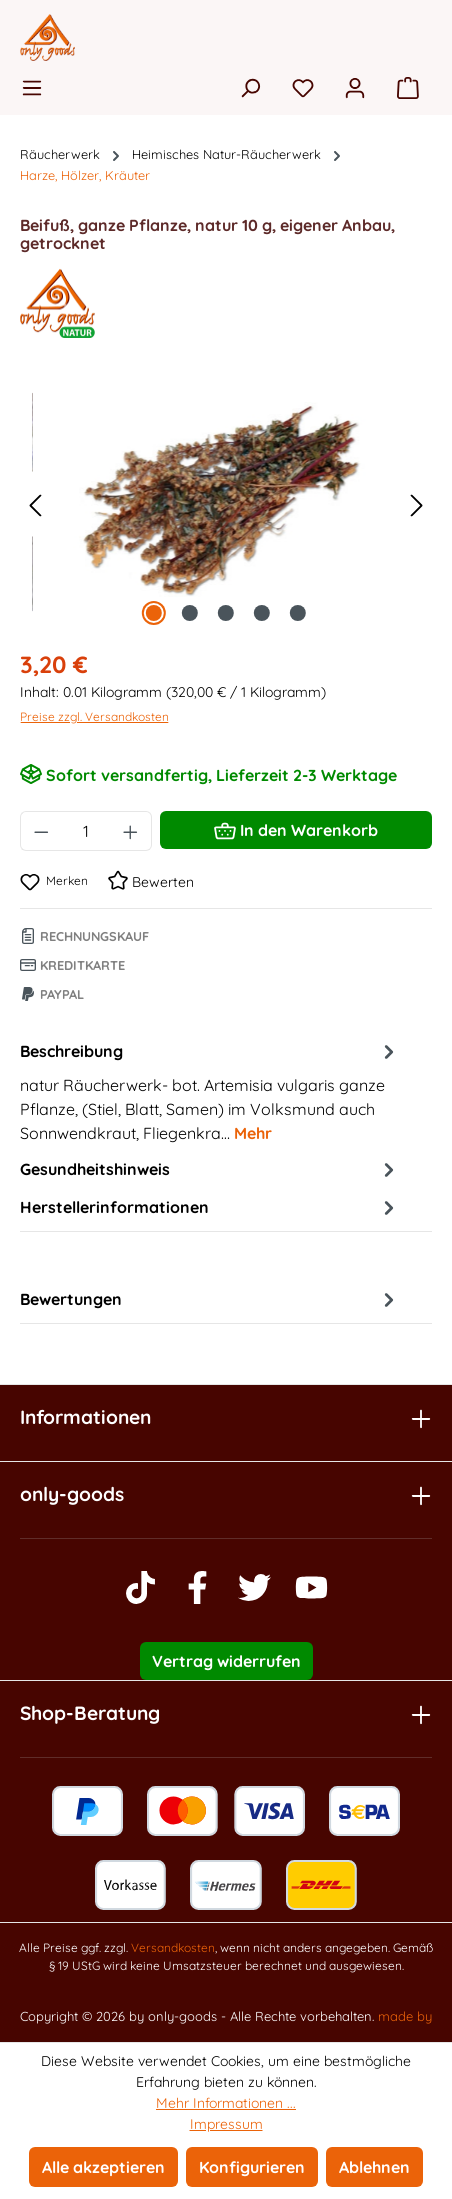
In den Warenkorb (296, 827)
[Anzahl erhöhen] (131, 831)
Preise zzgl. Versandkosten (94, 716)
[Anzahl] (86, 831)
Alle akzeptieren (103, 2167)
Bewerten (151, 882)
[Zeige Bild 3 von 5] (226, 613)
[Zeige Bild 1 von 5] (154, 613)
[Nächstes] (417, 504)
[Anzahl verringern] (41, 831)
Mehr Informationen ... (226, 2103)
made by (405, 2016)
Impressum (226, 2124)
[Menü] (38, 87)
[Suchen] (250, 87)
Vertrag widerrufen (226, 1661)
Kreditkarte (72, 965)
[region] (226, 504)
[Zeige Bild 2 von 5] (190, 613)
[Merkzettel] (303, 87)
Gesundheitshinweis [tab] (210, 1169)
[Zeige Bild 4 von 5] (262, 613)
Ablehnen (374, 2167)
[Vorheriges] (35, 504)
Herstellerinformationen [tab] (210, 1207)
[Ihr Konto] (355, 87)
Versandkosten (173, 1947)
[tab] (210, 1091)
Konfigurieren (252, 2167)
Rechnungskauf (84, 936)
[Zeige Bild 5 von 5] (298, 613)
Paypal (52, 994)
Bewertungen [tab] (210, 1299)
